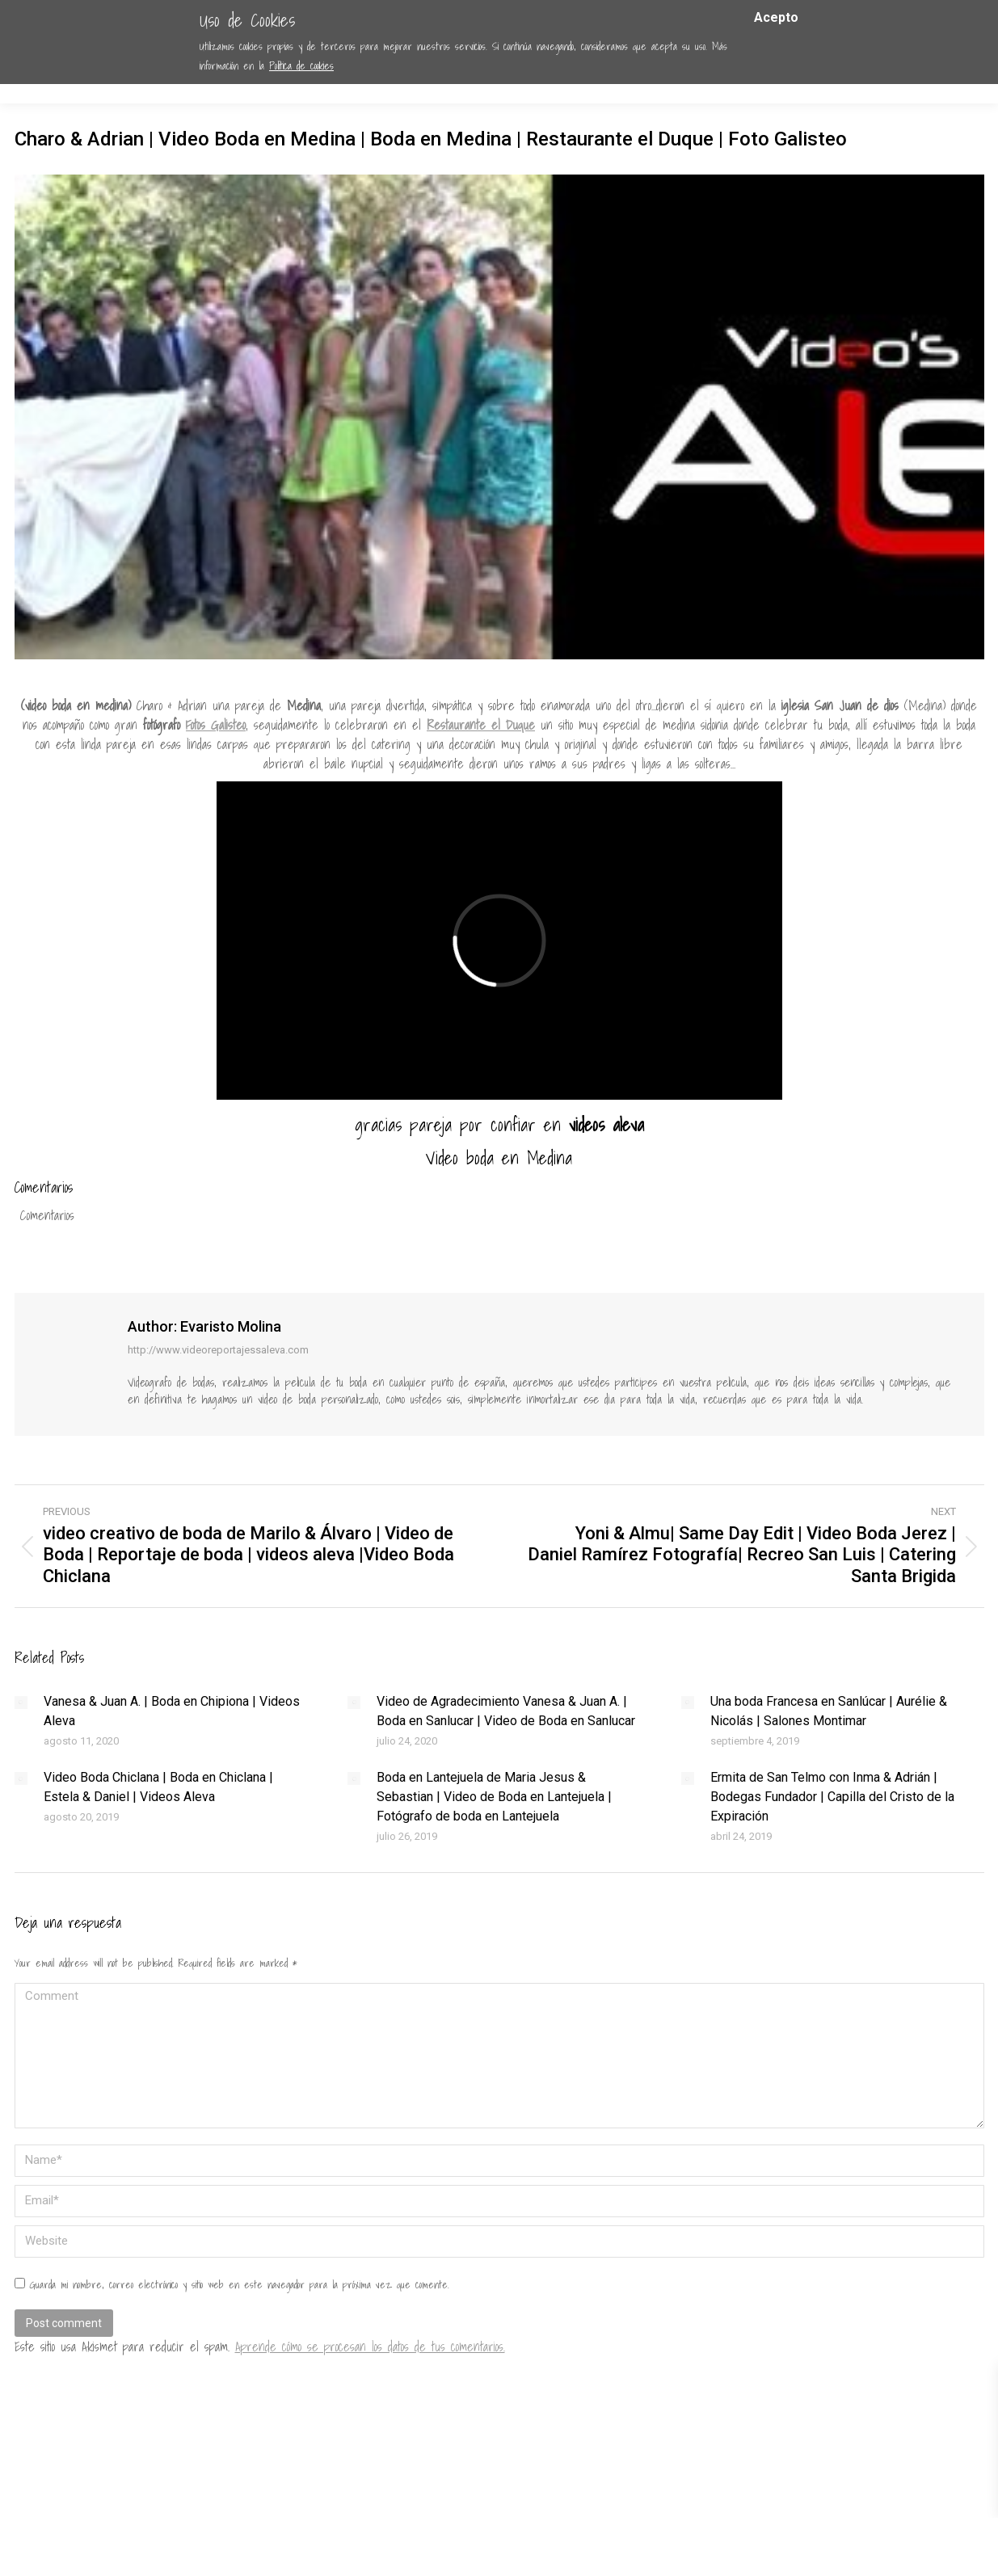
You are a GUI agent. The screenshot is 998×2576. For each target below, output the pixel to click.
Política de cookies (301, 65)
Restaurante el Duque (481, 724)
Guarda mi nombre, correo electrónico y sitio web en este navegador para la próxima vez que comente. (239, 2284)
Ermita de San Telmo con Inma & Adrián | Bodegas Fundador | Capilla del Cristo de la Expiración (832, 1797)
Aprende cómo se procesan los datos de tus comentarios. (370, 2346)
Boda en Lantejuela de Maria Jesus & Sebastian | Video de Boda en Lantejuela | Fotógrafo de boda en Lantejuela (494, 1797)
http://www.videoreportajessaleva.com (218, 1350)
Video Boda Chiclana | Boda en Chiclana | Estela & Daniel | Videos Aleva (158, 1787)
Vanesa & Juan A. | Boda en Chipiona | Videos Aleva (172, 1711)
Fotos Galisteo (216, 724)
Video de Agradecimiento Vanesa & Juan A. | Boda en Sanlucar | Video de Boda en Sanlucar (506, 1711)
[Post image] (21, 1702)
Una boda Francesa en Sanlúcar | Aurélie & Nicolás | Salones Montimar (828, 1711)
